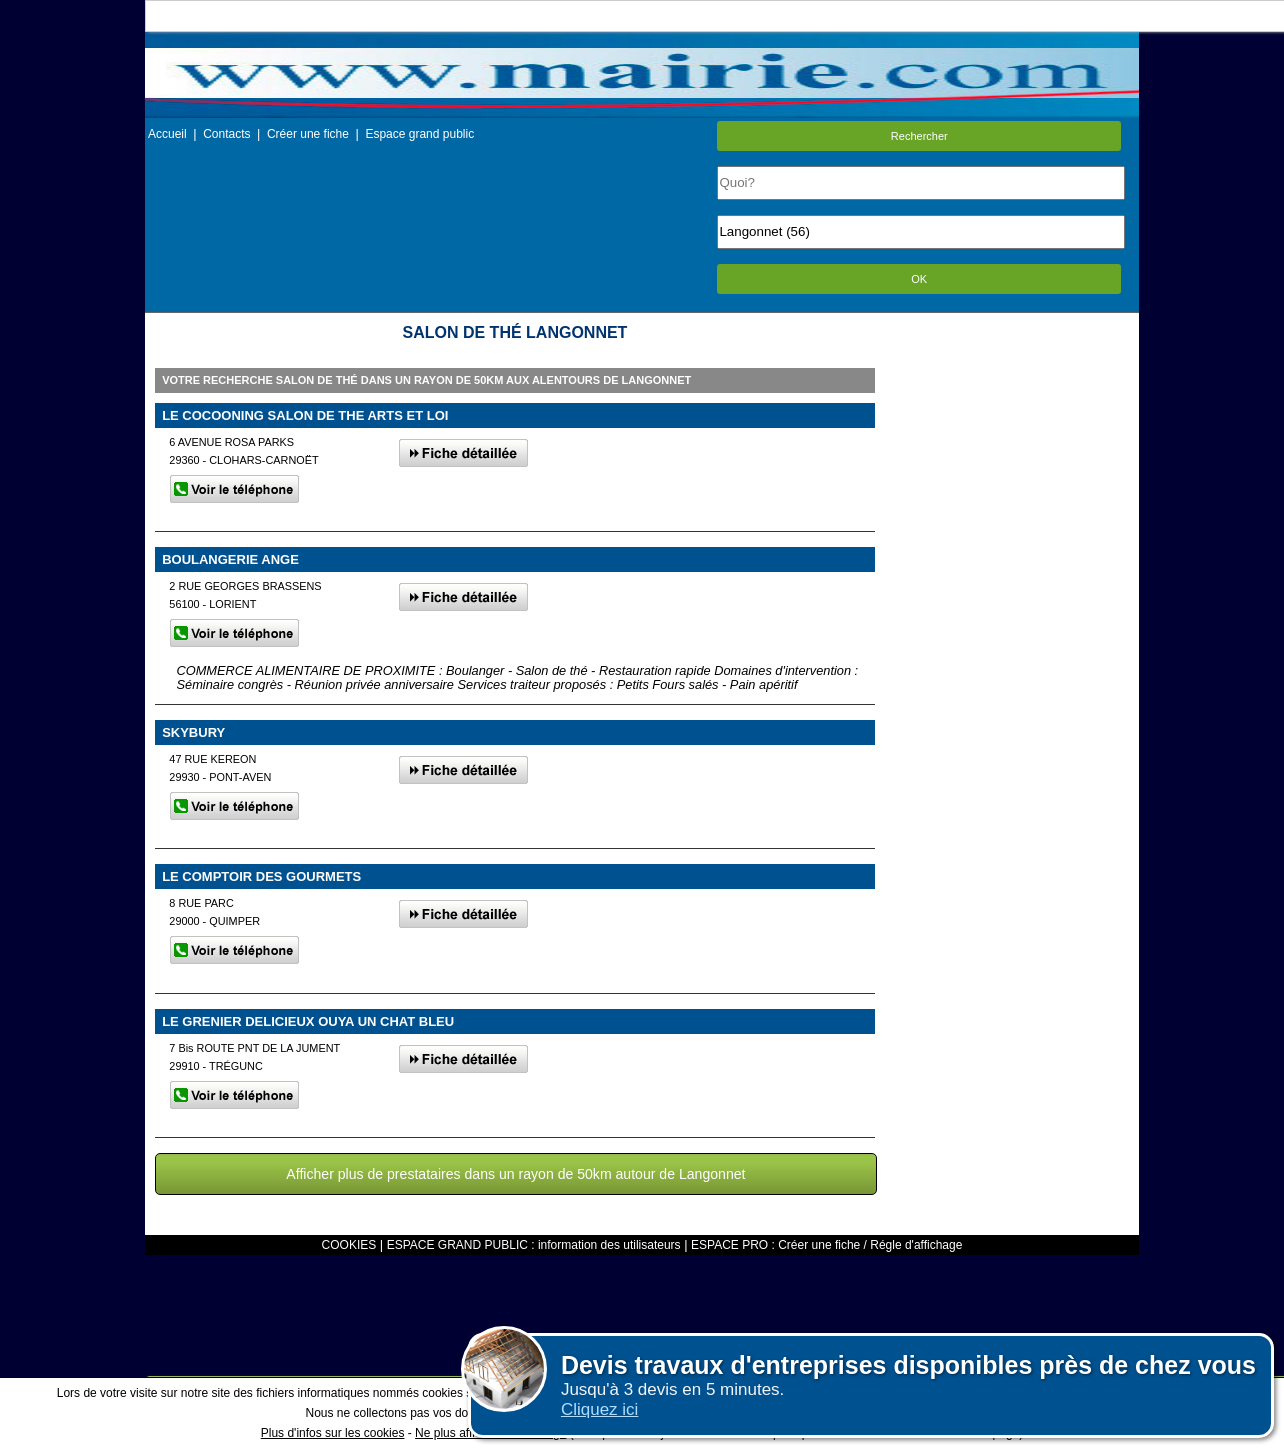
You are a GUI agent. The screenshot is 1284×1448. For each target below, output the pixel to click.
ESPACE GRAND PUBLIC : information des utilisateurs (534, 1245)
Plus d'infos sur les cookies (333, 1433)
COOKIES (349, 1245)
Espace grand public (419, 134)
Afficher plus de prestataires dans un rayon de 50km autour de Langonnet (515, 1174)
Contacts (226, 134)
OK (919, 279)
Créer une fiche (308, 134)
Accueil (167, 134)
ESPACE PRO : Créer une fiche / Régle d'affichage (826, 1245)
